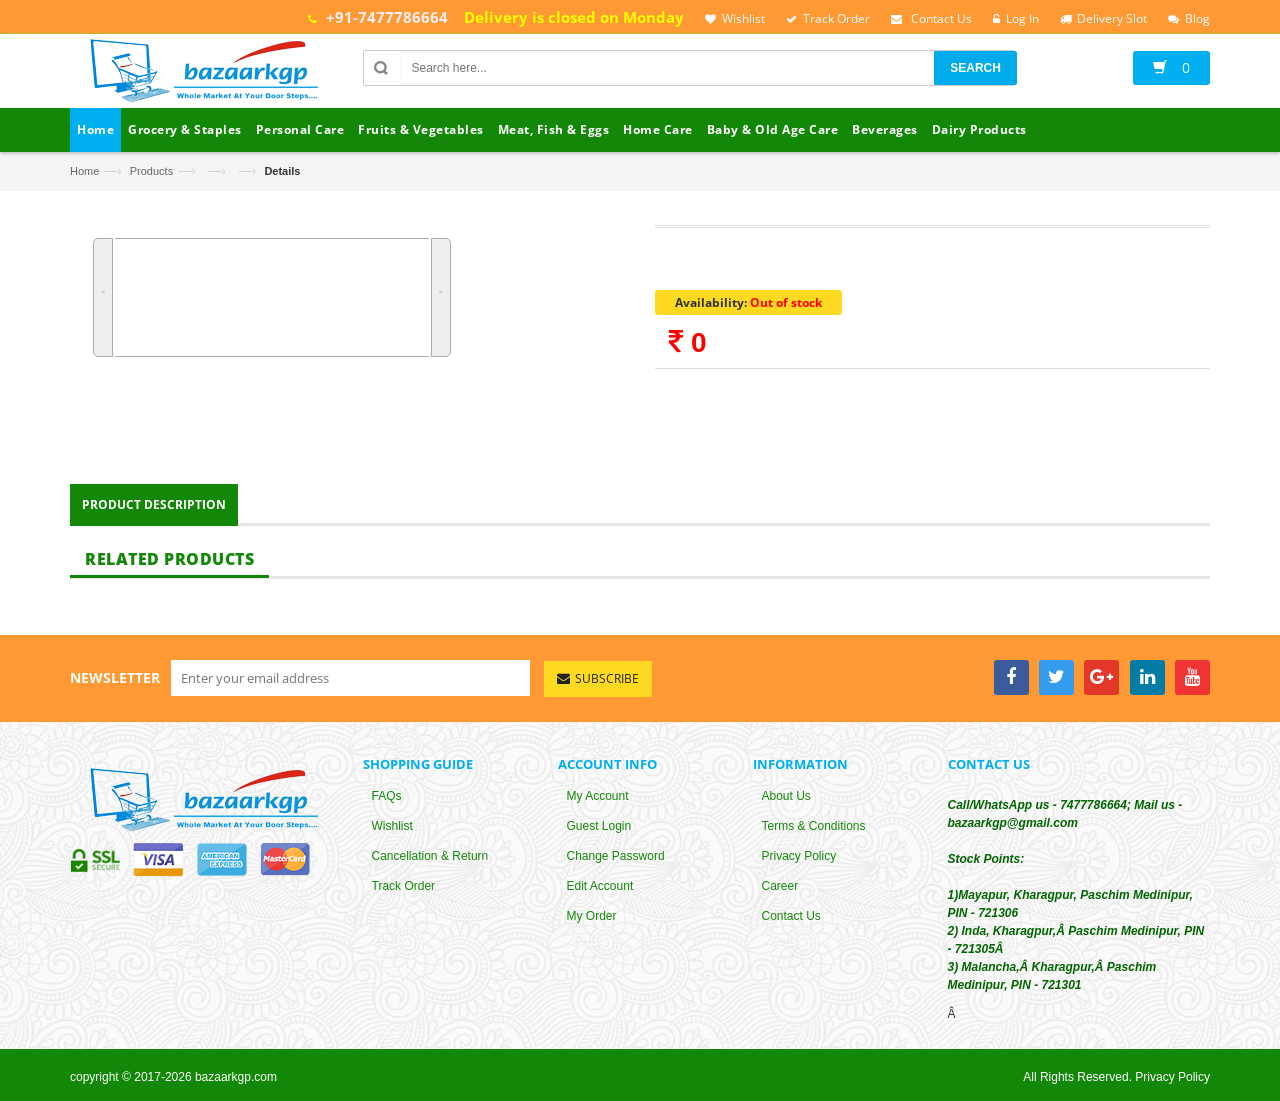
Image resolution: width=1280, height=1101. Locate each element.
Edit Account (600, 888)
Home (84, 171)
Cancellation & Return (430, 858)
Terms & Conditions (814, 828)
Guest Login (599, 828)
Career (780, 888)
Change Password (616, 858)
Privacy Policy (799, 858)
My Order (592, 918)
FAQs (387, 798)
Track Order (404, 888)
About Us (786, 798)
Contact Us (791, 918)
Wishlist (392, 828)
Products (151, 171)
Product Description (154, 505)
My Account (598, 798)
